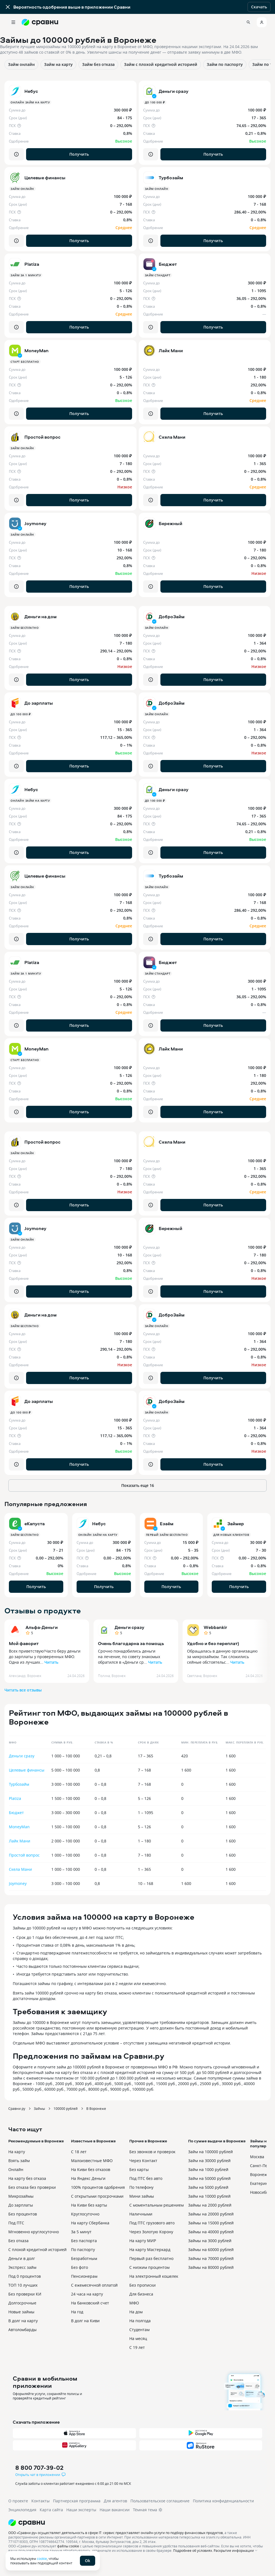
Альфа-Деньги (42, 1627)
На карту (16, 2151)
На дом (136, 2311)
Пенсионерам (84, 2276)
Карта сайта (51, 2509)
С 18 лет (79, 2151)
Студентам (139, 2329)
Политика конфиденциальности (223, 2500)
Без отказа (18, 2240)
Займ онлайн (21, 64)
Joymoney (18, 1883)
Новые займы (21, 2311)
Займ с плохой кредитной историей (160, 64)
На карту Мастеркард (149, 2249)
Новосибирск (262, 2192)
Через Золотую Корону (151, 2231)
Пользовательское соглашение (160, 2500)
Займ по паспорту (225, 64)
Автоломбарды (22, 2329)
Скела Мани (20, 1869)
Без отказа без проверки (32, 2187)
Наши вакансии (115, 2509)
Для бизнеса (141, 2294)
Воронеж (258, 2174)
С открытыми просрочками (97, 2196)
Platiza (15, 1798)
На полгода (140, 2320)
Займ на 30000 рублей (209, 2160)
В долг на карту (23, 2320)
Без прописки (142, 2285)
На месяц (138, 2338)
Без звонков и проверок (152, 2151)
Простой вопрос (24, 1855)
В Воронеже (96, 2108)
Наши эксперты (81, 2509)
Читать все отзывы (23, 1690)
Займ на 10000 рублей (209, 2196)
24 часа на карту (87, 2294)
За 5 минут (81, 2231)
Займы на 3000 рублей (209, 2240)
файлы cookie (68, 2546)
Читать (51, 1662)
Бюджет (16, 1812)
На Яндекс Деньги (88, 2178)
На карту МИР (142, 2240)
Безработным (84, 2258)
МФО (134, 2303)
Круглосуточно (85, 2214)
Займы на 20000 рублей (211, 2214)
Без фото (79, 2267)
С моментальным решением (156, 2205)
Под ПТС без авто (145, 2178)
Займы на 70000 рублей (211, 2258)
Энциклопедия (22, 2509)
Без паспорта (84, 2240)
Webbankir (215, 1627)
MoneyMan (19, 1826)
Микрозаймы (21, 2196)
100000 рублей (66, 2108)
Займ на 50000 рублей (209, 2178)
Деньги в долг (21, 2258)
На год (77, 2311)
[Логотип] (136, 2522)
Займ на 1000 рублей (208, 2169)
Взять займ (19, 2160)
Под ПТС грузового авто (152, 2222)
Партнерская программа (76, 2500)
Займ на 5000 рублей (208, 2187)
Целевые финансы (26, 1770)
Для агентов (115, 2500)
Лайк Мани (19, 1841)
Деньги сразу (129, 1627)
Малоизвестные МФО (92, 2160)
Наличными (140, 2214)
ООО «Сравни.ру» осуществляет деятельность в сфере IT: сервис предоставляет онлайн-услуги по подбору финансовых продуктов (115, 2532)
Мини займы (141, 2196)
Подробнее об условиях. (193, 2550)
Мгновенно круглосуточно (33, 2231)
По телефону (141, 2187)
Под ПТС (16, 2222)
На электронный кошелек (153, 2276)
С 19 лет (137, 2347)
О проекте (18, 2500)
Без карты (139, 2169)
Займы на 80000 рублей (211, 2267)
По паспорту (83, 2249)
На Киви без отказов (90, 2169)
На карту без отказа (27, 2178)
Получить (79, 154)
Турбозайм (19, 1784)
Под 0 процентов (24, 2276)
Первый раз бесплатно (151, 2258)
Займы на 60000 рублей (211, 2249)
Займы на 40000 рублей (211, 2231)
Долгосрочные (22, 2303)
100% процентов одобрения (98, 2187)
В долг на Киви (85, 2320)
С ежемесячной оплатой (94, 2285)
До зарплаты (20, 2205)
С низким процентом (149, 2267)
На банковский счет (90, 2303)
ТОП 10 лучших (22, 2285)
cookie (42, 2558)
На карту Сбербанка (90, 2222)
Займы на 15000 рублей (211, 2222)
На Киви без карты (89, 2205)
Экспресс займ (22, 2267)
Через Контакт (143, 2160)
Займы (39, 2108)
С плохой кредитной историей (37, 2249)
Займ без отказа (98, 64)
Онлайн (15, 2169)
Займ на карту (58, 64)
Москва (257, 2156)
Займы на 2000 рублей (209, 2205)
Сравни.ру (16, 2108)
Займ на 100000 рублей (210, 2151)
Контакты (40, 2500)
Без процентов (22, 2214)
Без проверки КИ (24, 2294)
